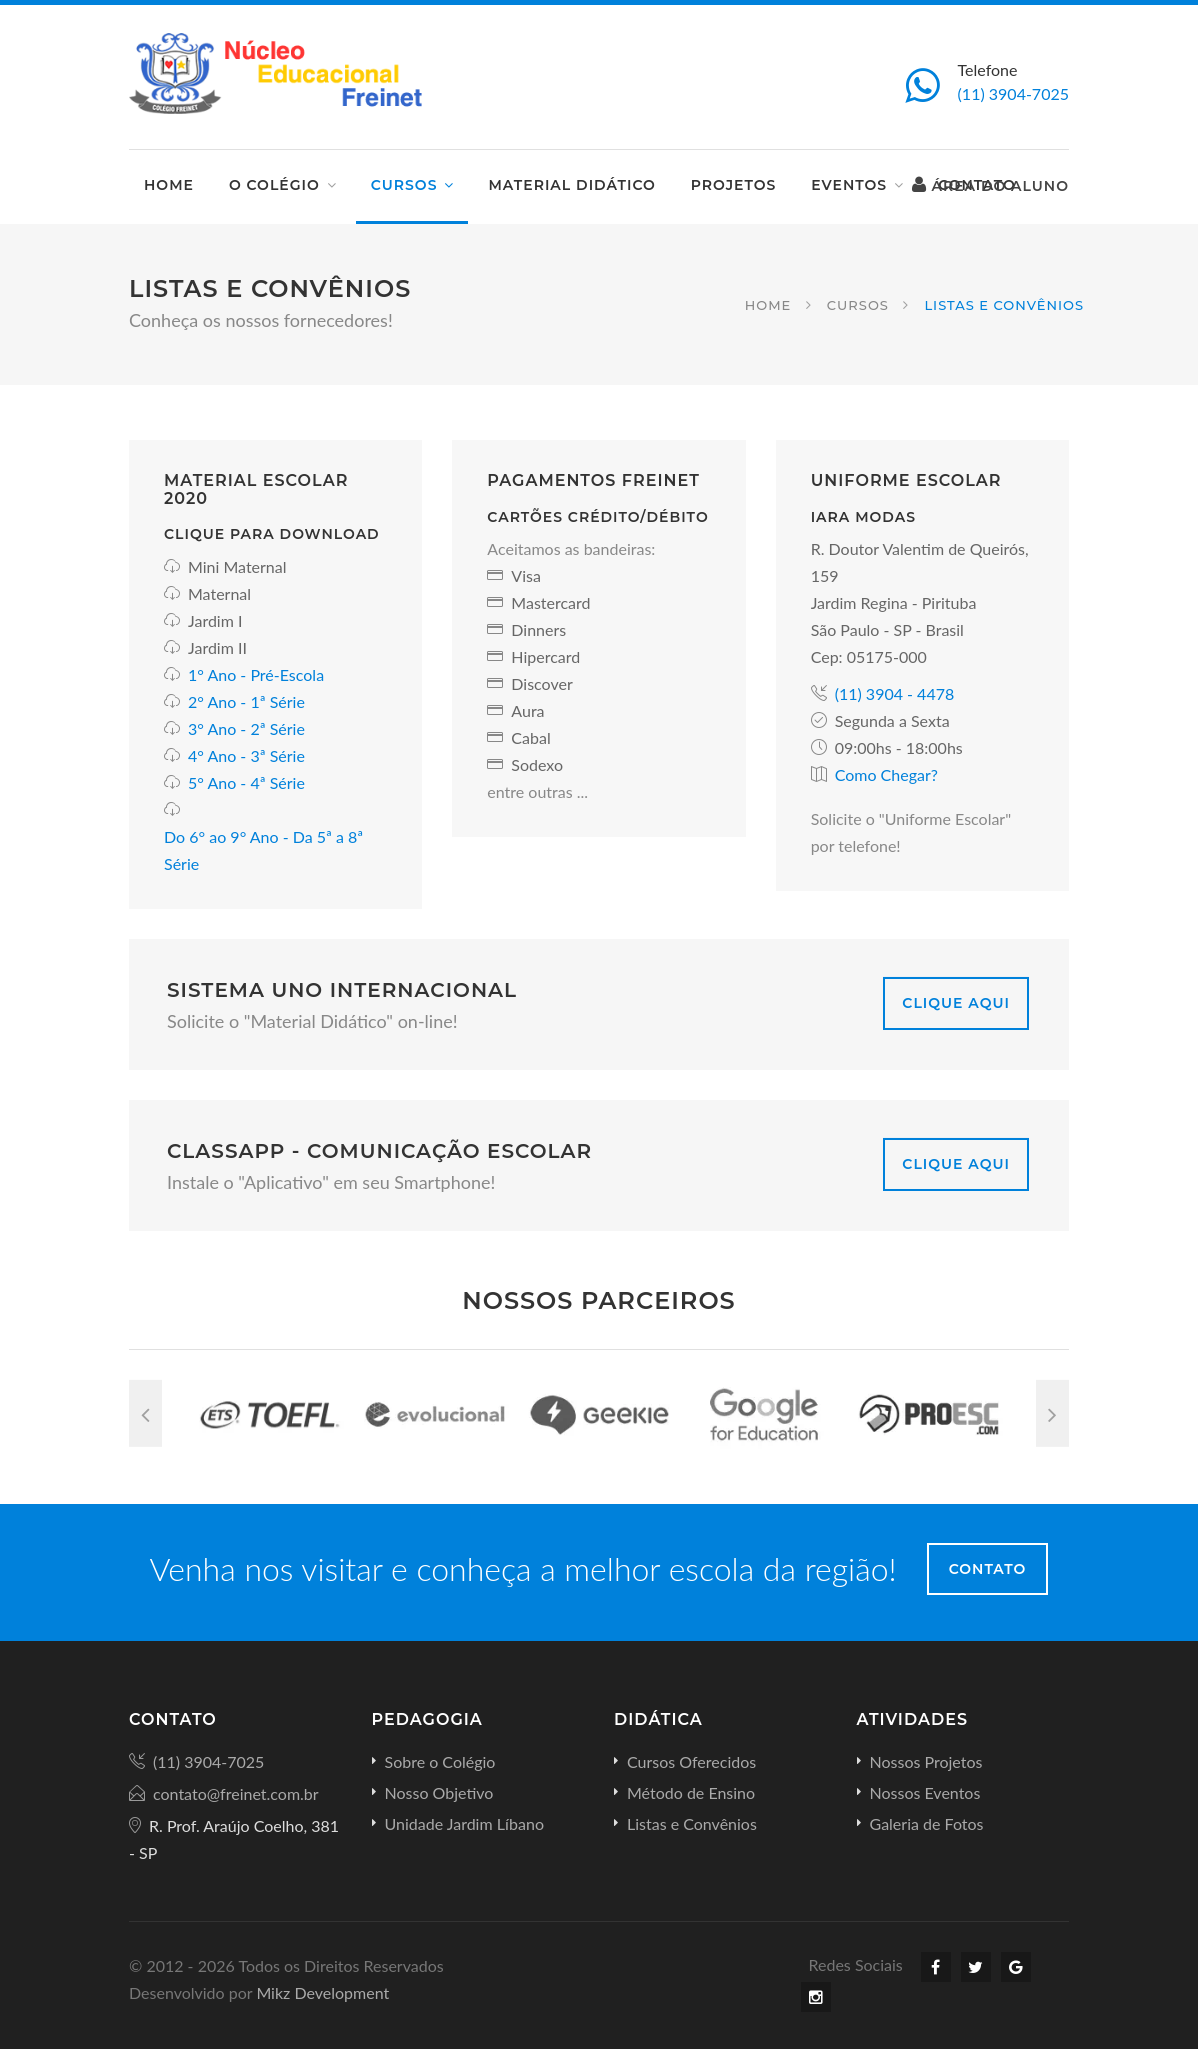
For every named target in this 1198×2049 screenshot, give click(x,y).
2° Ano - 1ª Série (246, 701)
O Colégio (274, 185)
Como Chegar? (886, 774)
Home (169, 185)
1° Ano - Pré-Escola (256, 674)
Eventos (849, 185)
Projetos (733, 185)
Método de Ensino (691, 1792)
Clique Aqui (956, 1003)
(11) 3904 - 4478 (895, 693)
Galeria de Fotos (927, 1823)
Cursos (404, 185)
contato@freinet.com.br (236, 1793)
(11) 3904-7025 (1013, 93)
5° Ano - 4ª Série (246, 782)
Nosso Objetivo (439, 1792)
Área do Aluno (990, 185)
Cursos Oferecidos (691, 1761)
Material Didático (571, 185)
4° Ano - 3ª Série (246, 755)
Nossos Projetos (926, 1761)
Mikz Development (322, 1992)
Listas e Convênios (692, 1823)
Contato (988, 1569)
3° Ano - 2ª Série (246, 728)
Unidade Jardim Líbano (464, 1823)
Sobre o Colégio (440, 1761)
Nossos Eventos (925, 1792)
